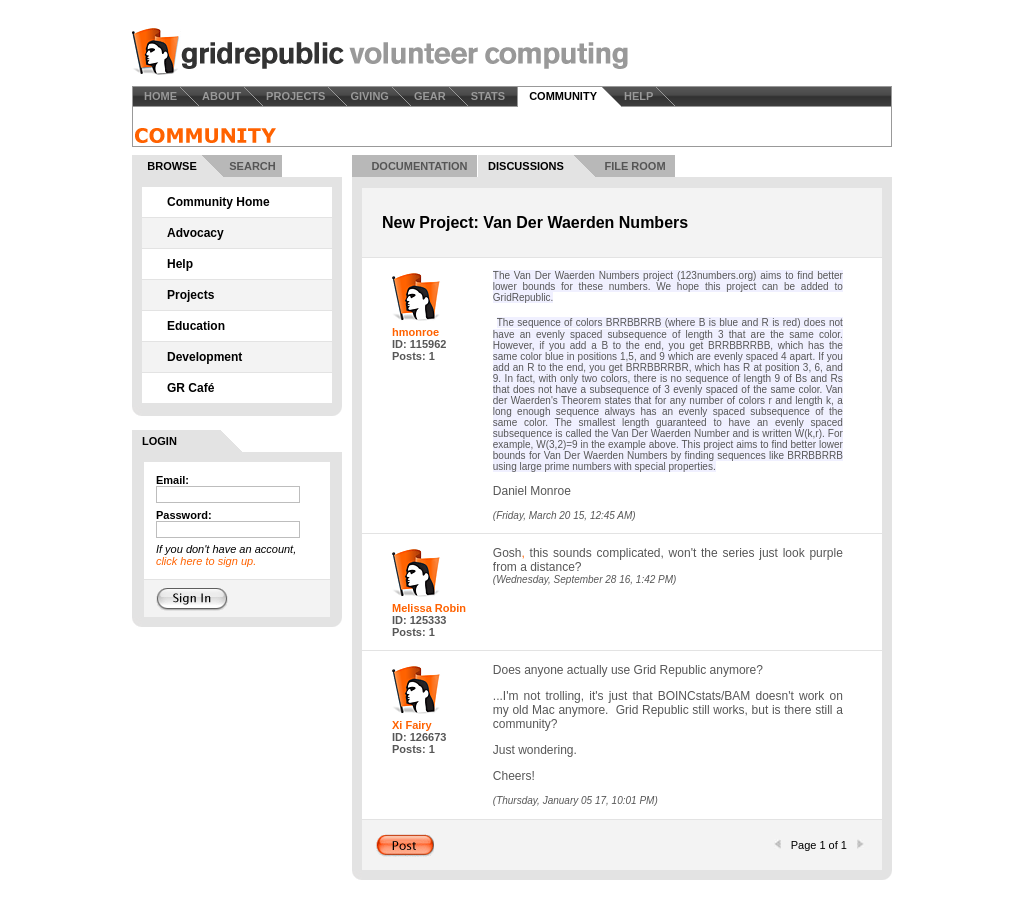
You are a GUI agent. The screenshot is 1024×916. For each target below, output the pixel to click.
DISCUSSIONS (526, 166)
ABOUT (221, 96)
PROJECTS (295, 96)
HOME (160, 96)
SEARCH (252, 166)
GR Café (190, 388)
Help (180, 264)
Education (196, 326)
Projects (190, 295)
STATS (488, 96)
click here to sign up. (206, 561)
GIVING (369, 96)
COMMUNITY (563, 96)
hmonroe (415, 332)
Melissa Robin (429, 608)
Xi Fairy (412, 725)
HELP (638, 96)
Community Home (218, 202)
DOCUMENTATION (419, 166)
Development (204, 357)
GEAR (430, 96)
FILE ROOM (634, 166)
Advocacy (195, 233)
